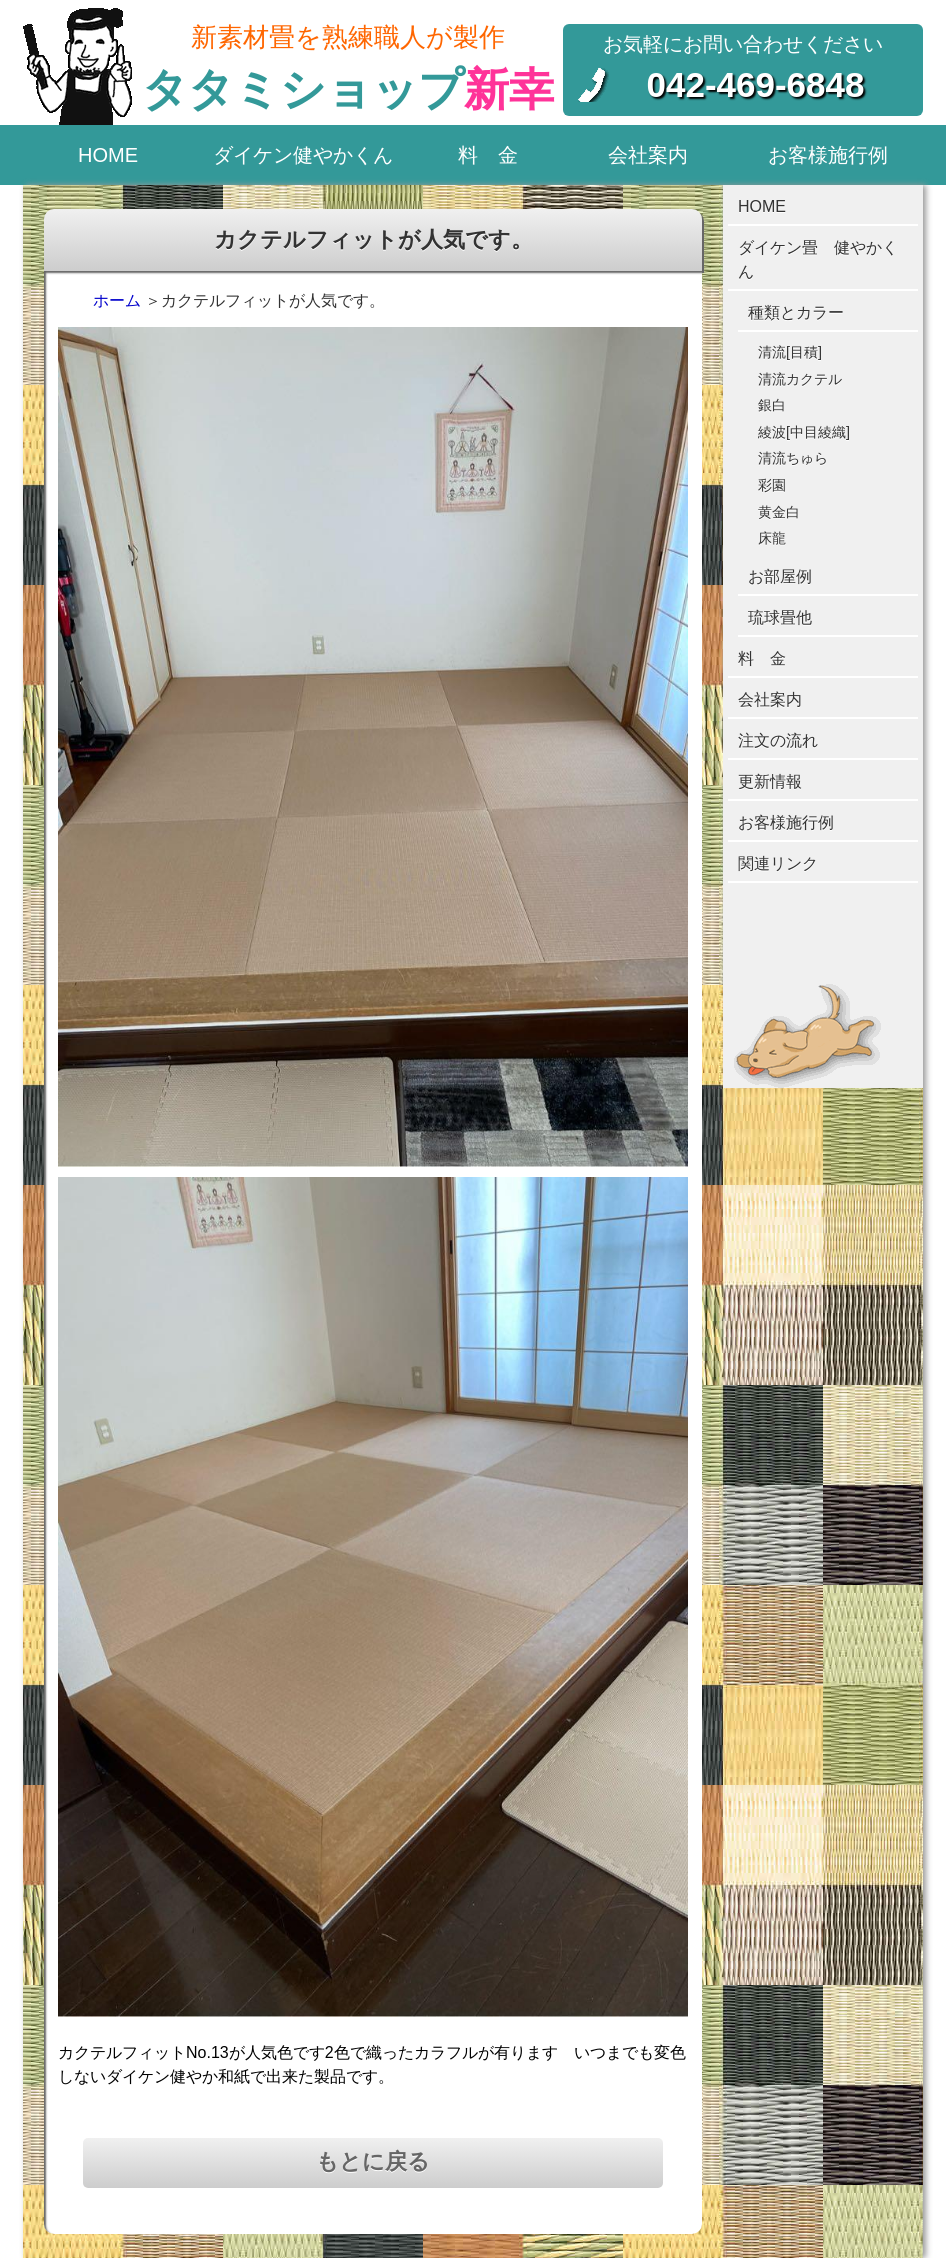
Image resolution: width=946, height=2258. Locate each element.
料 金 (488, 155)
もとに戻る (373, 2161)
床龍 (772, 538)
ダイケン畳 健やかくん (818, 259)
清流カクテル (800, 379)
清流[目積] (790, 352)
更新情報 (770, 781)
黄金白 (779, 512)
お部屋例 (780, 576)
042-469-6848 (756, 84)
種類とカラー (796, 312)
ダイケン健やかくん (303, 155)
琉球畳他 (780, 617)
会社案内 (648, 155)
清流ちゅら (793, 458)
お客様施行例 (828, 155)
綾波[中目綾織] (804, 432)
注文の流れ (778, 740)
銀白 (772, 405)
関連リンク (778, 863)
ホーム (117, 300)
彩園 (772, 485)
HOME (108, 155)
